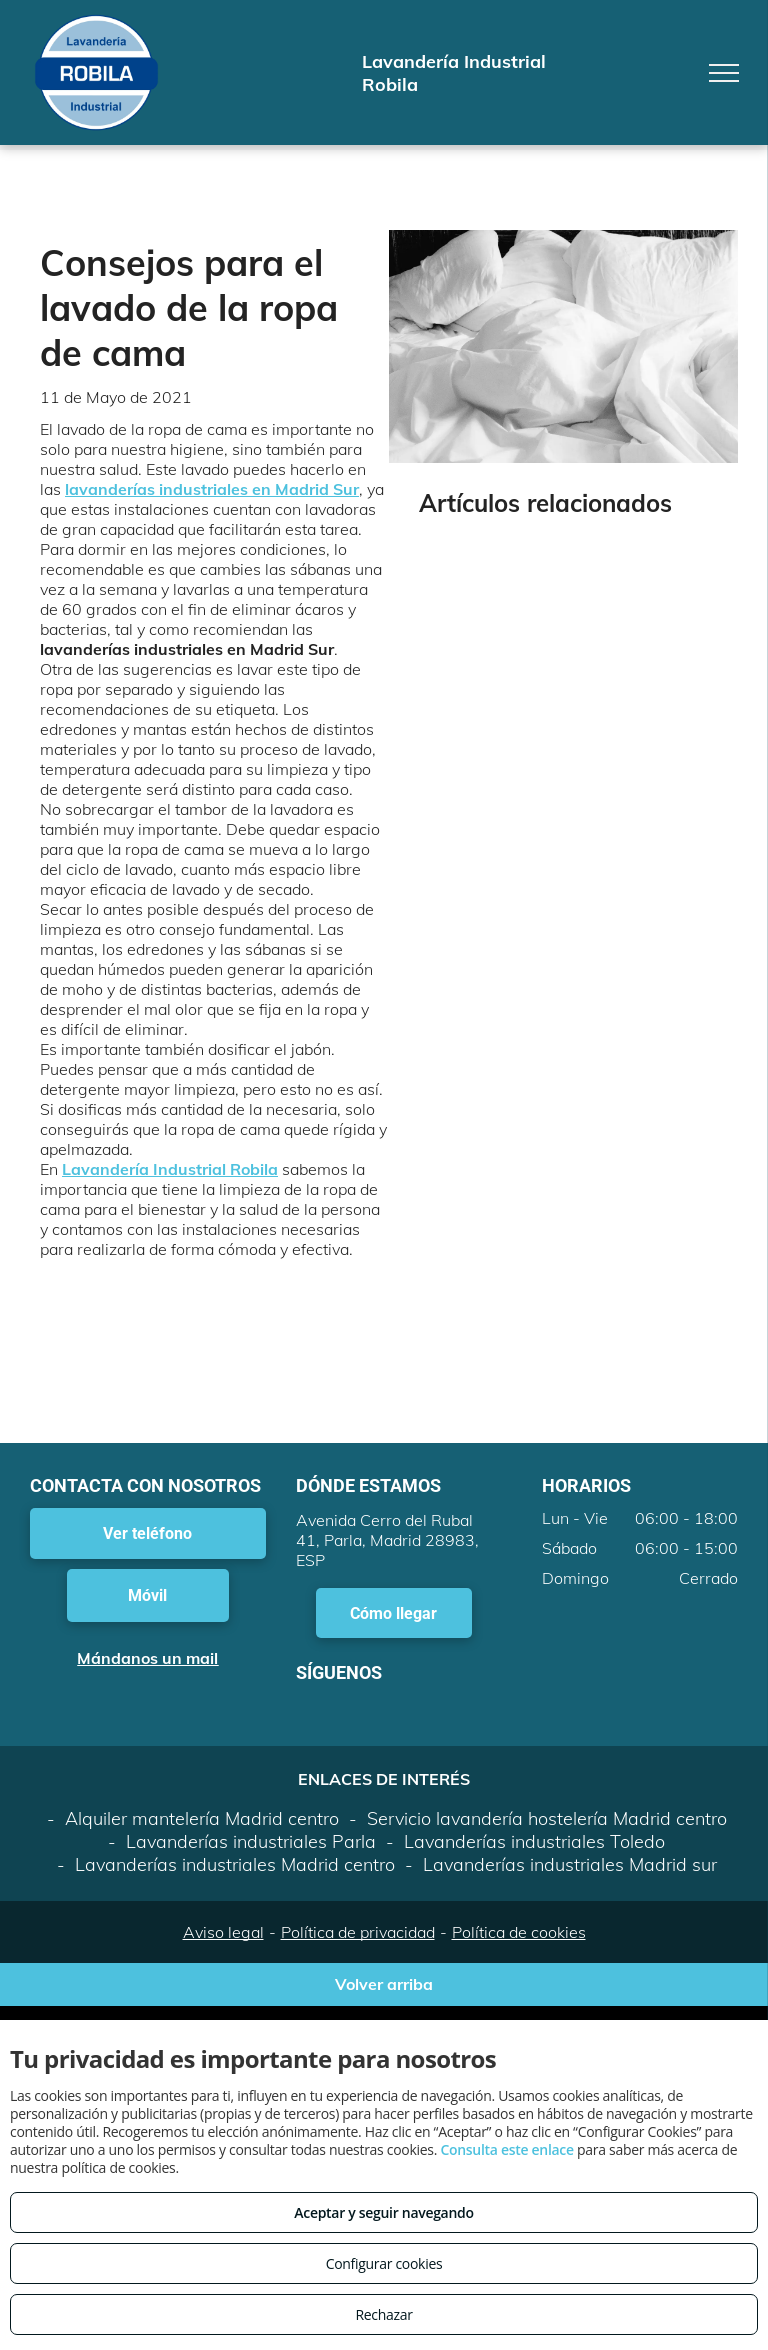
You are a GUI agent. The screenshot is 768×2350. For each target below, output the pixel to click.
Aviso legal (223, 1932)
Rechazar (383, 2314)
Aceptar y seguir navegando (383, 2212)
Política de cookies (519, 1932)
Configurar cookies (384, 2263)
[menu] (724, 73)
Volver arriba (384, 1984)
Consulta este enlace (506, 2149)
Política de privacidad (358, 1932)
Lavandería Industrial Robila (170, 1169)
